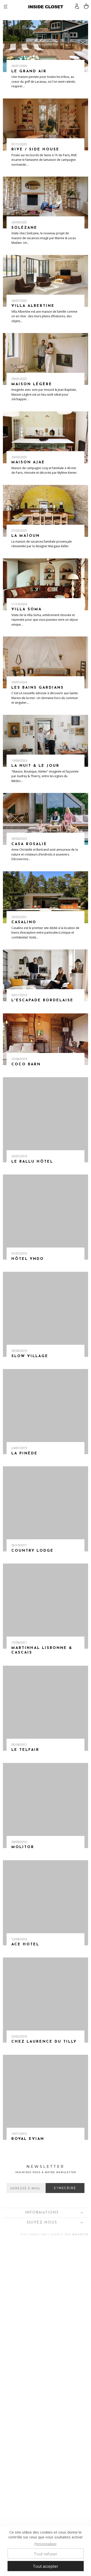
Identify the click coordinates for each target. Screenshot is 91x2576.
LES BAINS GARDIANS (37, 688)
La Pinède (24, 1453)
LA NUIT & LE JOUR (35, 766)
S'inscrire (65, 2188)
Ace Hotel (25, 1944)
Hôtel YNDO (27, 1259)
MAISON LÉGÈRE (31, 384)
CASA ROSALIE (29, 844)
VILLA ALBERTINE (33, 306)
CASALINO (23, 922)
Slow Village (29, 1356)
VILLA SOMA (26, 609)
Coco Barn (26, 1064)
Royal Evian (27, 2139)
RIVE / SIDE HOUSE (35, 149)
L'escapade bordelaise (42, 1000)
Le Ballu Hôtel (32, 1162)
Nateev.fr (80, 2235)
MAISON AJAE (28, 462)
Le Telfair (25, 1750)
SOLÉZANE (24, 228)
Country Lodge (32, 1551)
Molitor (22, 1847)
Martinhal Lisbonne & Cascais (41, 1650)
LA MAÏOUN (25, 536)
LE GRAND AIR (29, 71)
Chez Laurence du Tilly (44, 2042)
